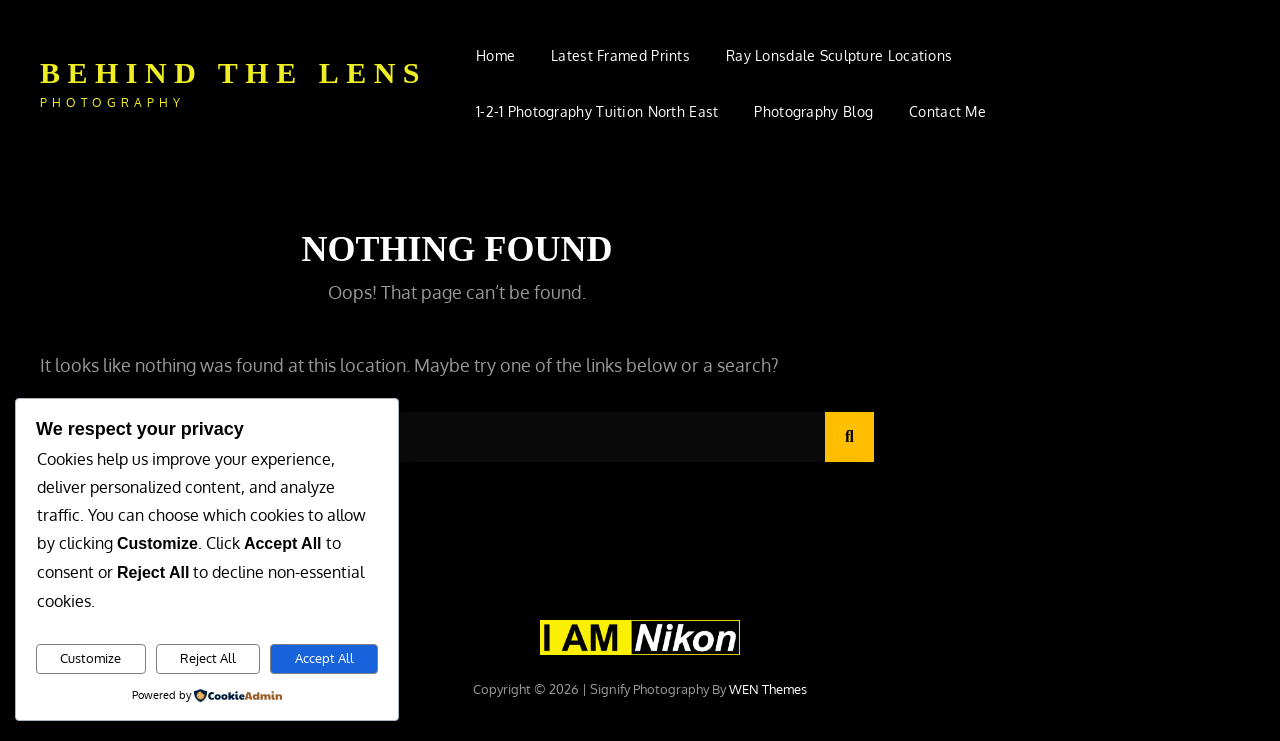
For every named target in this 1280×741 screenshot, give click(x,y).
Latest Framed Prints (620, 55)
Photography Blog (813, 111)
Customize (90, 658)
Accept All (324, 658)
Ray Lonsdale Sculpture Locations (839, 55)
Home (495, 55)
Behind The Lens (233, 72)
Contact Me (947, 111)
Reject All (208, 658)
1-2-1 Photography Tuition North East (597, 111)
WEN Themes (768, 689)
